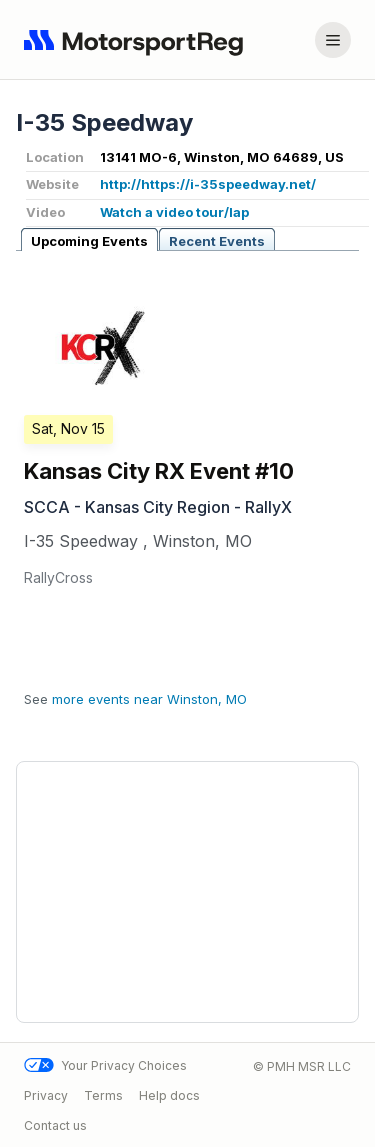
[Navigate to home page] (138, 40)
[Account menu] (333, 40)
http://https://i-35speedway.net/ (208, 184)
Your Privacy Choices (105, 1065)
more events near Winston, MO (149, 699)
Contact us (55, 1124)
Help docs (169, 1095)
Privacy (46, 1095)
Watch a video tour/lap (174, 212)
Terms (103, 1095)
